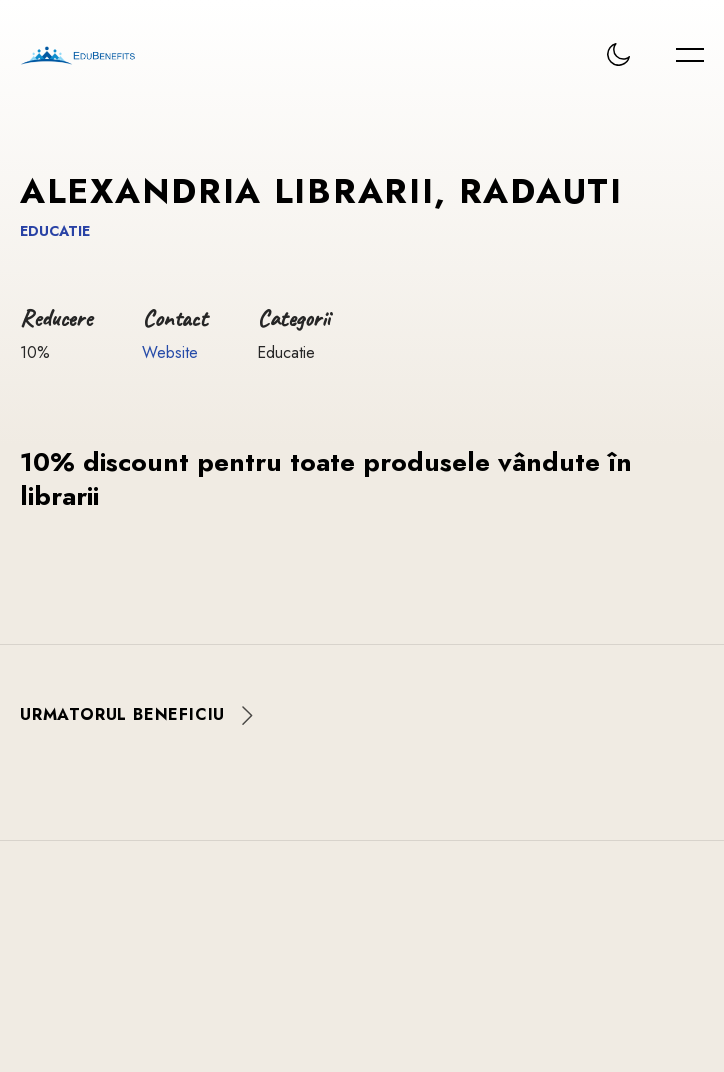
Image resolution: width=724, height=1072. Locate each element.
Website (170, 352)
